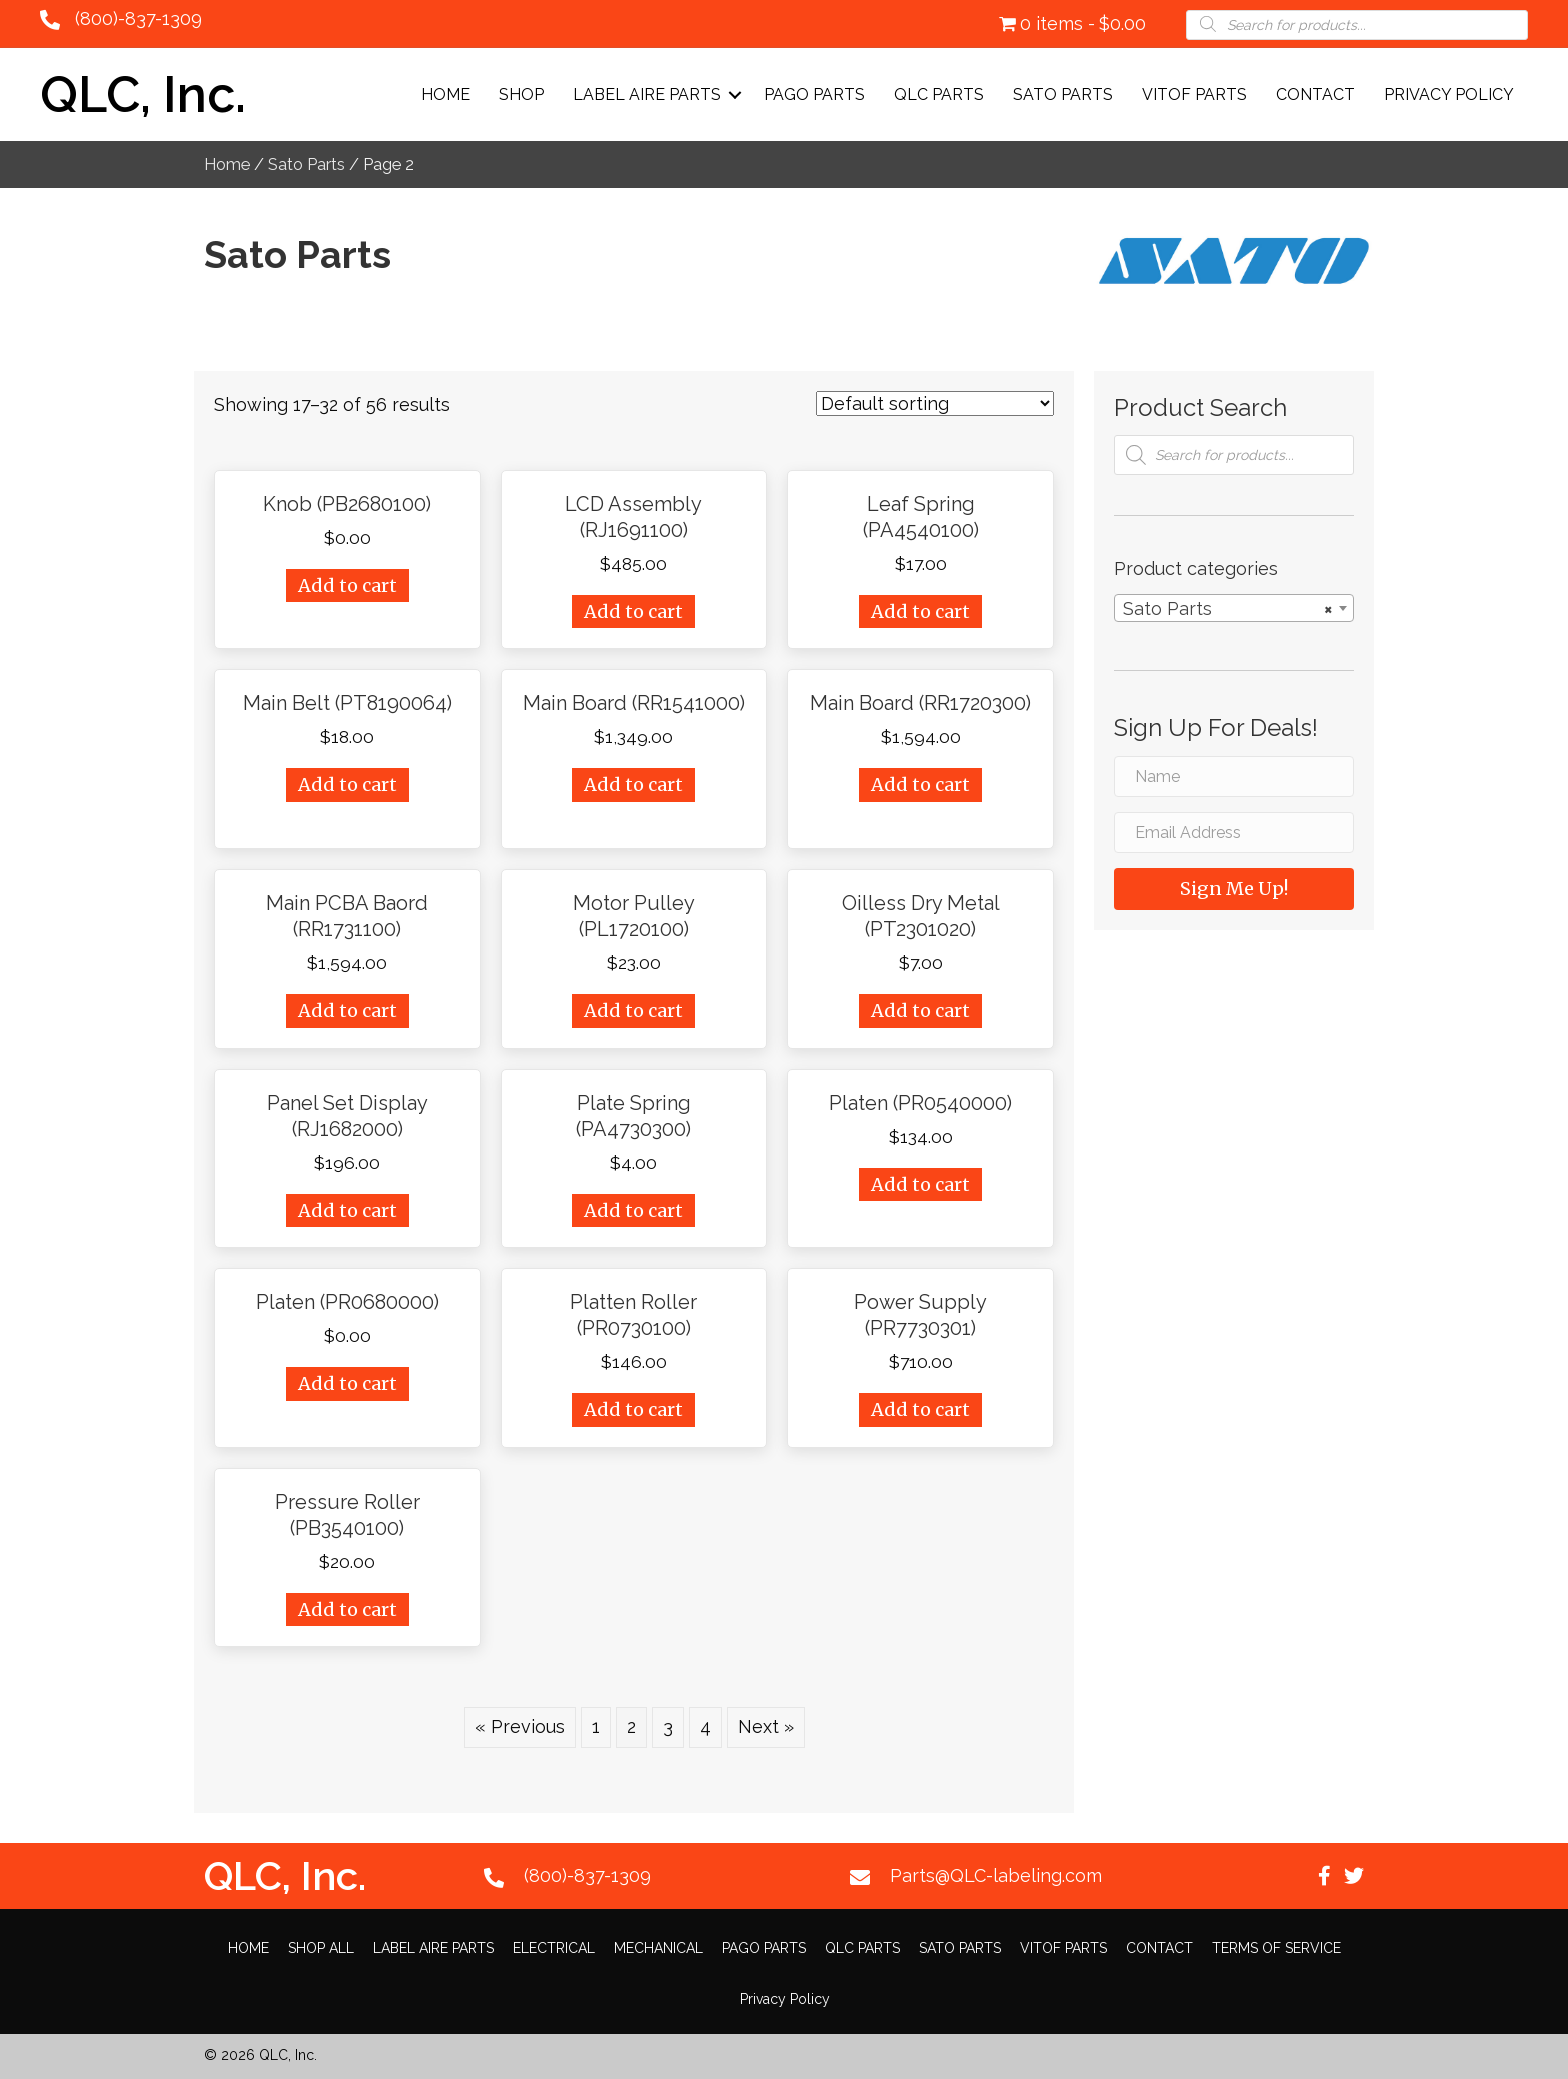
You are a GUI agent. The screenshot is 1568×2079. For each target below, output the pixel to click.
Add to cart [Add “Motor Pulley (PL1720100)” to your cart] (633, 1010)
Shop (521, 94)
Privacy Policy (1449, 94)
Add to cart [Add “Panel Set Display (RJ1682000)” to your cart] (347, 1210)
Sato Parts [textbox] (1228, 609)
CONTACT (1315, 94)
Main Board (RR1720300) (920, 703)
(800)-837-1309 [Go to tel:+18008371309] (587, 1875)
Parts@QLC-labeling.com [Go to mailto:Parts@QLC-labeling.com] (996, 1875)
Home (445, 94)
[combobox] (1234, 608)
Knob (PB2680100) (347, 504)
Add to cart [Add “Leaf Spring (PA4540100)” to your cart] (920, 611)
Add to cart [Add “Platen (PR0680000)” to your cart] (347, 1383)
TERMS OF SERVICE (1276, 1948)
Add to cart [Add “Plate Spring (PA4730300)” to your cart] (633, 1210)
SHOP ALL (321, 1948)
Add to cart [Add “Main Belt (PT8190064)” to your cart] (347, 784)
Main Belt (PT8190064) (347, 703)
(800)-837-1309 (138, 18)
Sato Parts (306, 164)
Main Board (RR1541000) (634, 703)
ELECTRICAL (554, 1948)
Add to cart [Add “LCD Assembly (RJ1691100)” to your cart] (633, 611)
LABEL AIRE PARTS (647, 94)
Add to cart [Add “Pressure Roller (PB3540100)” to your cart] (347, 1609)
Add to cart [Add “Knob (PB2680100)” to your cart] (347, 585)
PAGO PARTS (814, 94)
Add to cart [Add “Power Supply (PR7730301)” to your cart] (920, 1409)
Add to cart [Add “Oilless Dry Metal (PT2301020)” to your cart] (920, 1010)
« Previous (520, 1726)
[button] (1324, 1876)
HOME (248, 1948)
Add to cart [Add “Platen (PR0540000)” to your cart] (920, 1184)
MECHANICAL (658, 1948)
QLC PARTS (939, 94)
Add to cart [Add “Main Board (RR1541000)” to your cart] (633, 784)
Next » (766, 1726)
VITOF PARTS (1194, 94)
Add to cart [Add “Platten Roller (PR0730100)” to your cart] (633, 1409)
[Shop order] (935, 403)
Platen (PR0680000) (347, 1302)
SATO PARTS (1063, 94)
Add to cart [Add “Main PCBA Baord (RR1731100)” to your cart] (347, 1010)
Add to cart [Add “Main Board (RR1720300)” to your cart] (920, 784)
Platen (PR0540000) (920, 1103)
